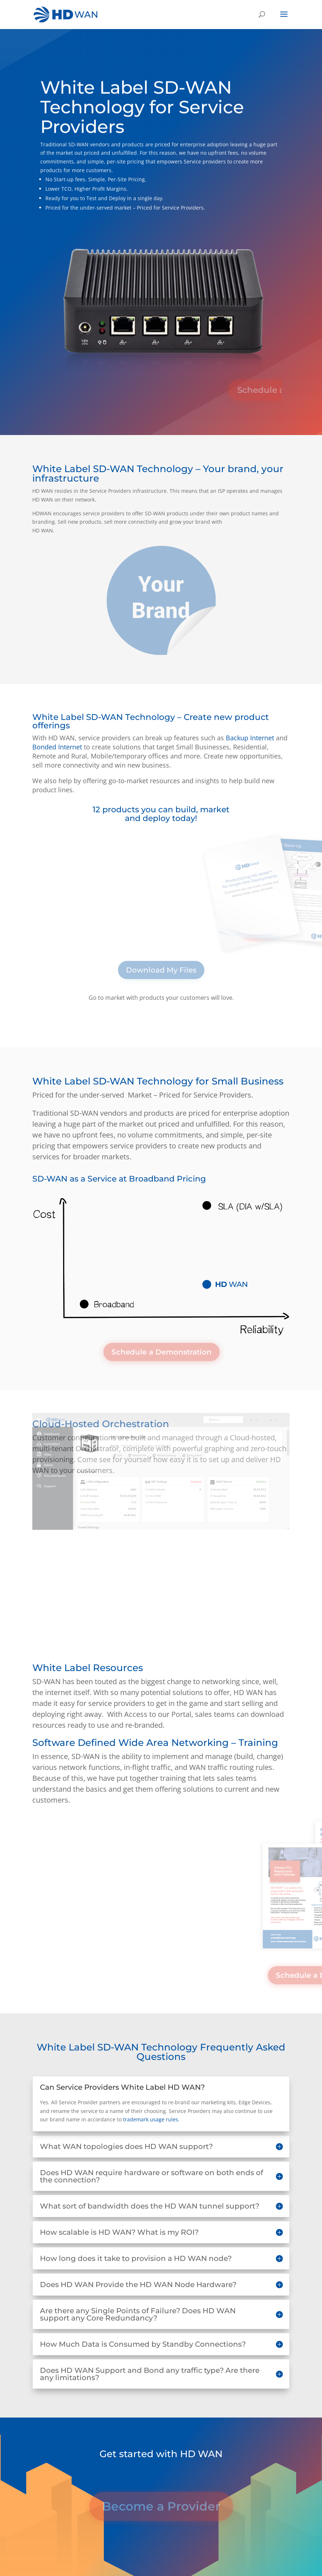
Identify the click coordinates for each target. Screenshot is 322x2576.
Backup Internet (250, 737)
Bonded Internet (57, 746)
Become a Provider (161, 2514)
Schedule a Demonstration (161, 1352)
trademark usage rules (150, 2119)
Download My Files (161, 970)
